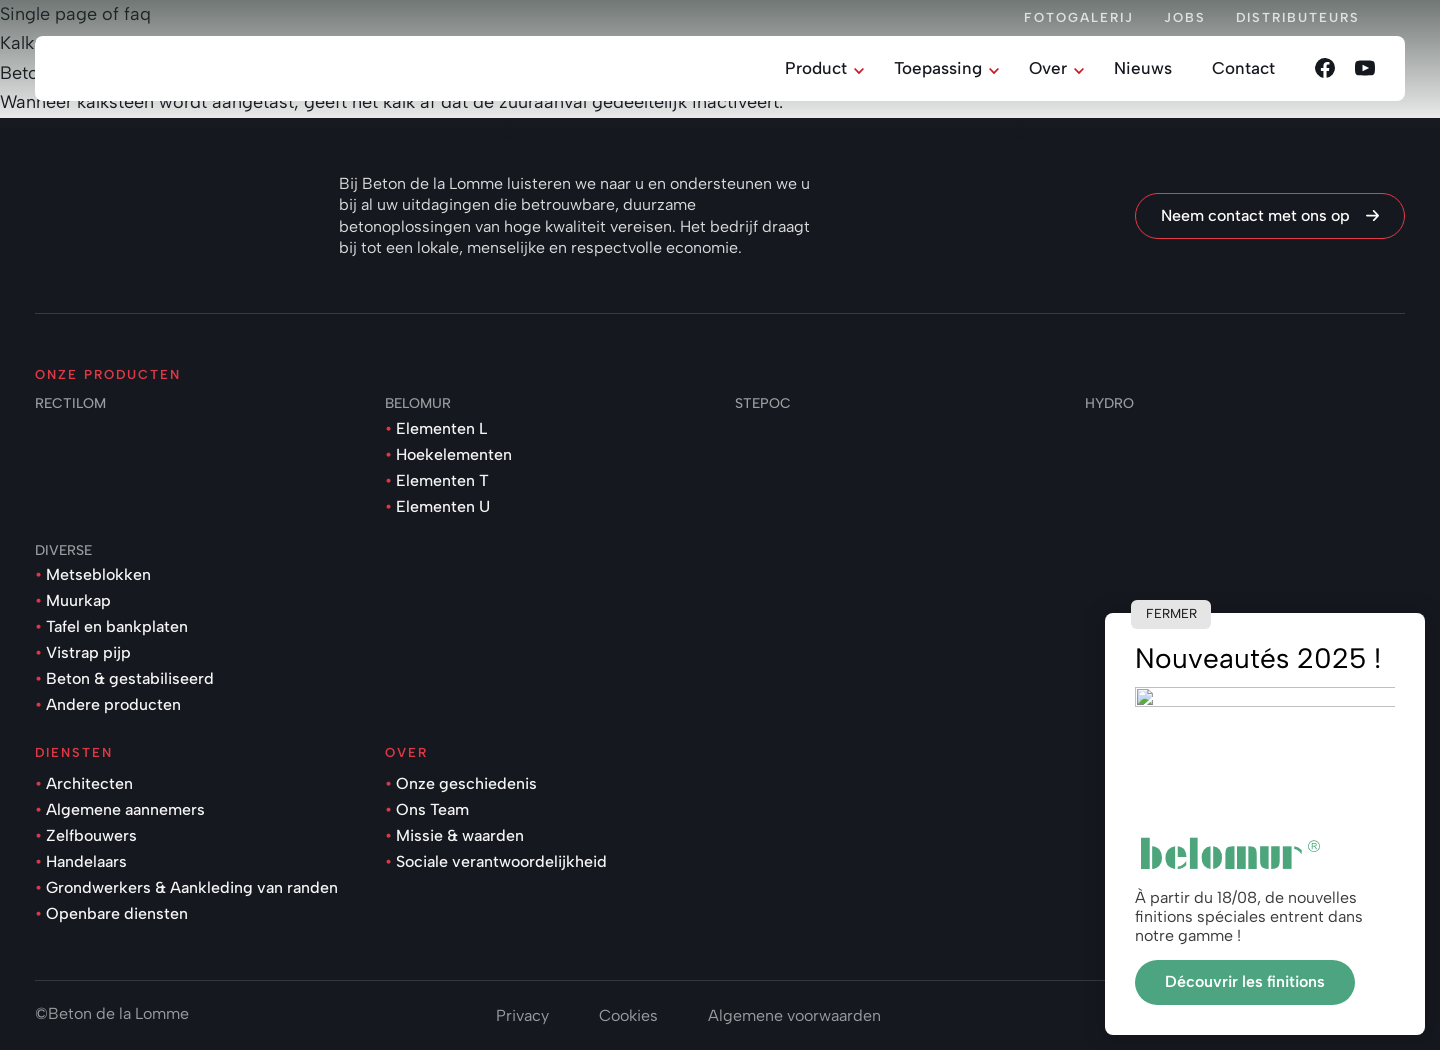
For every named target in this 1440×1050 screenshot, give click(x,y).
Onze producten (108, 374)
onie (1389, 1013)
